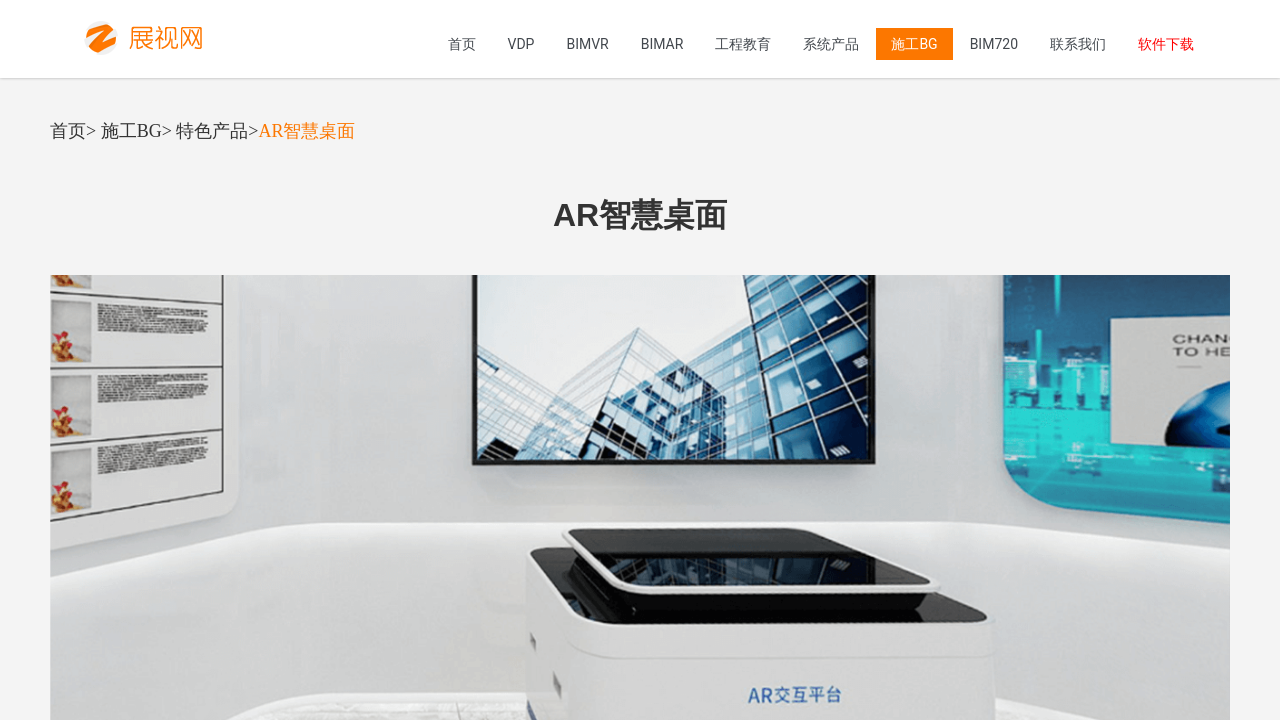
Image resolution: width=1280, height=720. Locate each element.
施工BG (914, 44)
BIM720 (994, 44)
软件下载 (1166, 44)
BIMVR (587, 44)
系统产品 (831, 44)
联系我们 (1078, 44)
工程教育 (743, 44)
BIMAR (662, 44)
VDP (521, 44)
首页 (462, 44)
